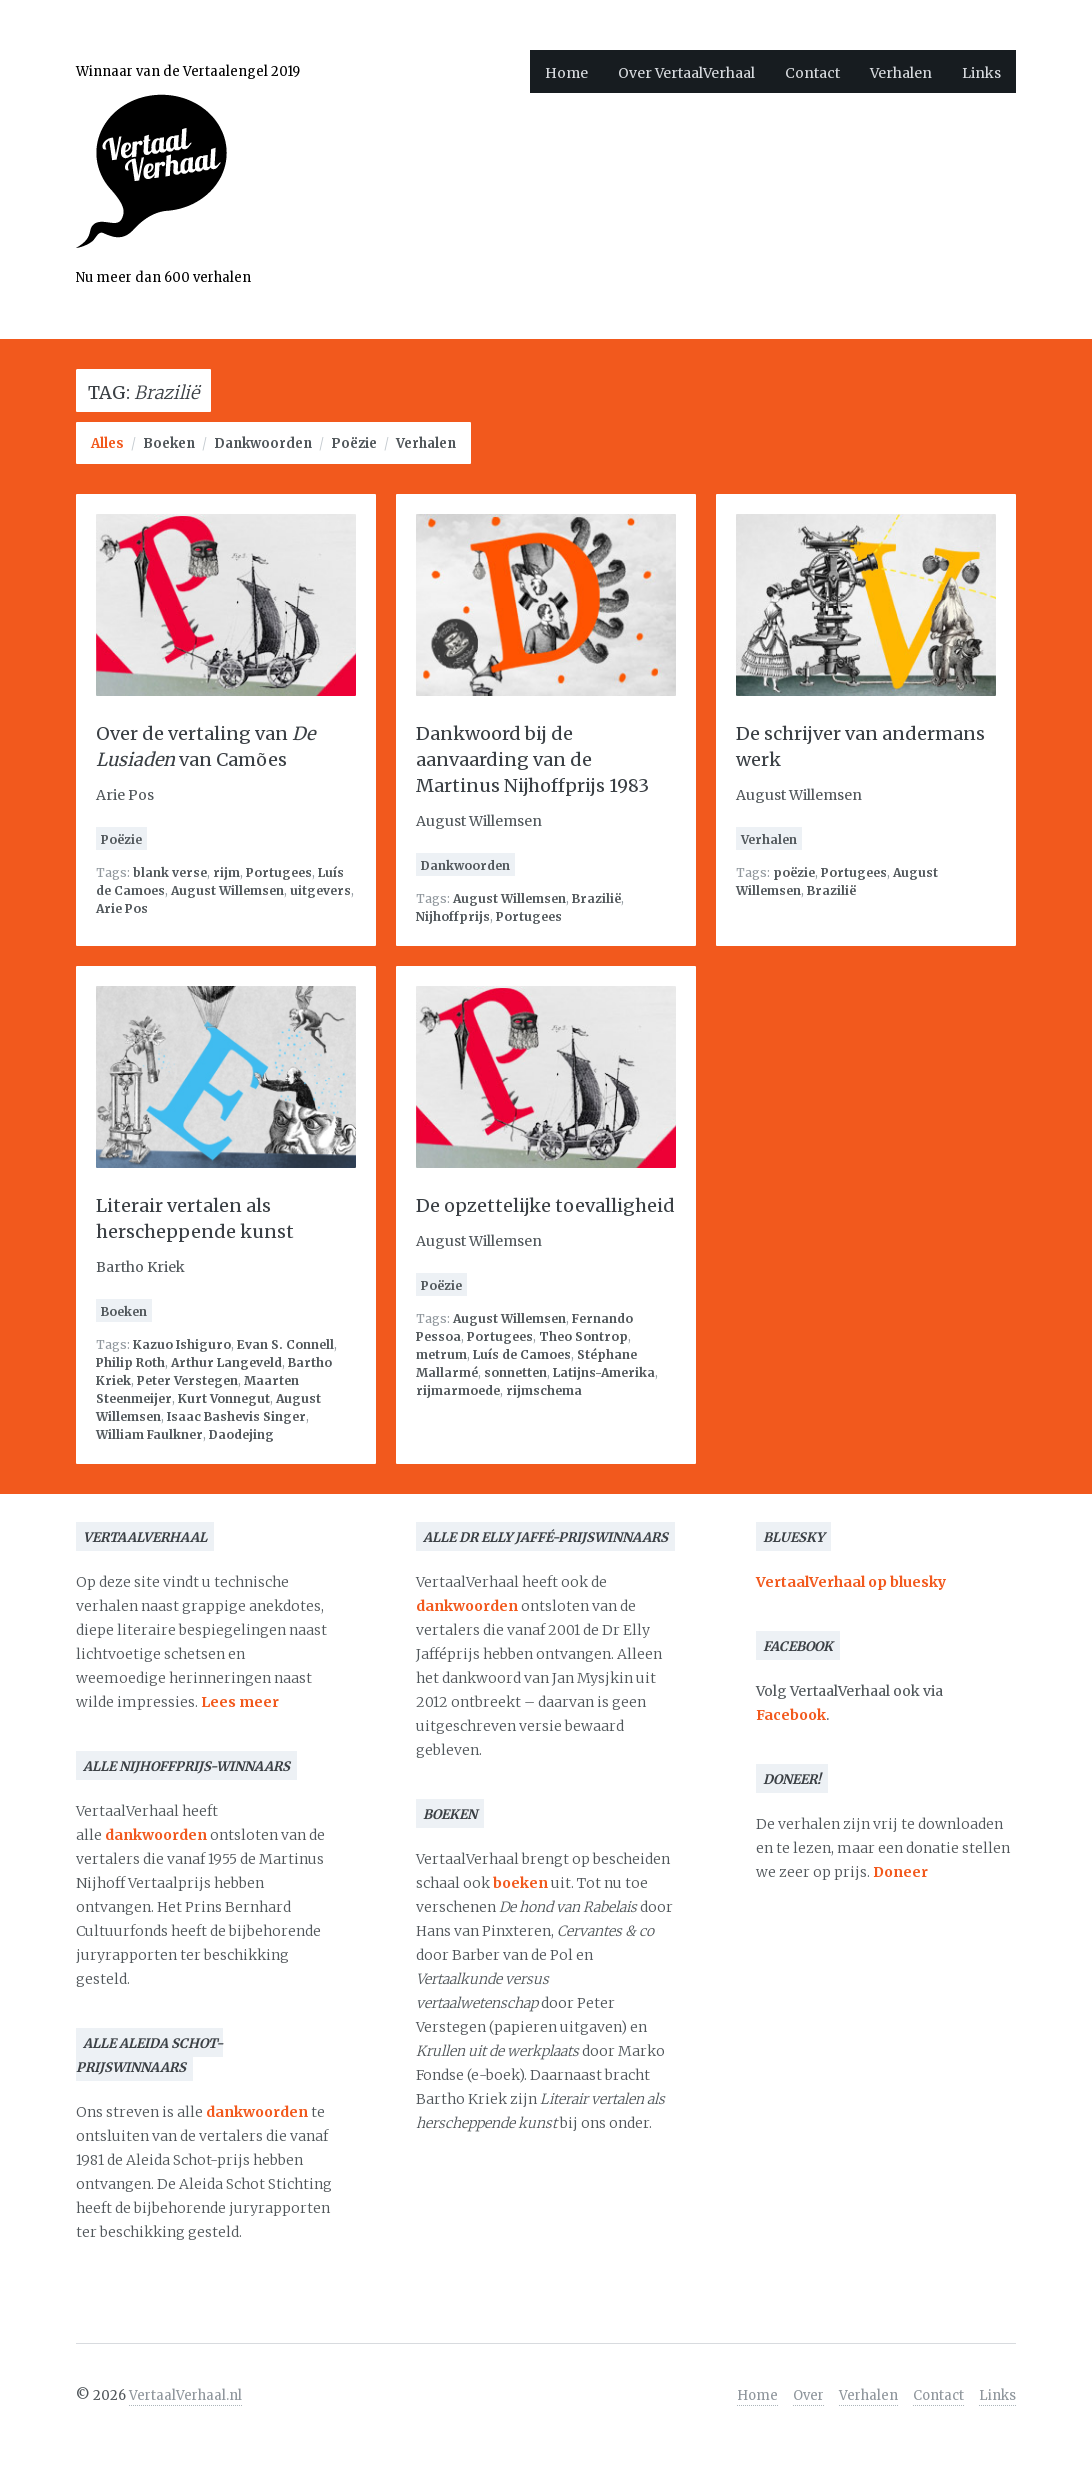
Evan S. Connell (285, 1344)
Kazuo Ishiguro (182, 1344)
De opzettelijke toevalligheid (545, 1205)
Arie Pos (122, 908)
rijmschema (544, 1390)
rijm (226, 872)
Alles (107, 443)
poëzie (794, 872)
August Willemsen (227, 890)
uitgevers (320, 890)
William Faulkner (149, 1434)
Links (981, 73)
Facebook (791, 1715)
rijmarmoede (458, 1390)
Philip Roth (130, 1362)
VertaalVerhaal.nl (185, 2395)
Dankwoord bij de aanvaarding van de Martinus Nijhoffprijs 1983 (532, 759)
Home (566, 73)
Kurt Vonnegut (224, 1398)
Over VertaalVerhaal (686, 73)
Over (808, 2395)
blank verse (170, 872)
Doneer (900, 1872)
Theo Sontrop (583, 1336)
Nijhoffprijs (453, 916)
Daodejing (241, 1434)
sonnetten (515, 1372)
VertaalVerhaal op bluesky (851, 1582)
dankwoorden (156, 1835)
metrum (441, 1354)
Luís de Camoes (522, 1354)
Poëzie (354, 443)
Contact (812, 73)
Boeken (169, 443)
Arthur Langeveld (226, 1362)
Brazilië (596, 898)
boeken (520, 1883)
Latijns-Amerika (604, 1372)
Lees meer (240, 1702)
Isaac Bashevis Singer (236, 1416)
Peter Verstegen (187, 1380)
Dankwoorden (263, 443)
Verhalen (901, 73)
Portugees (279, 872)
